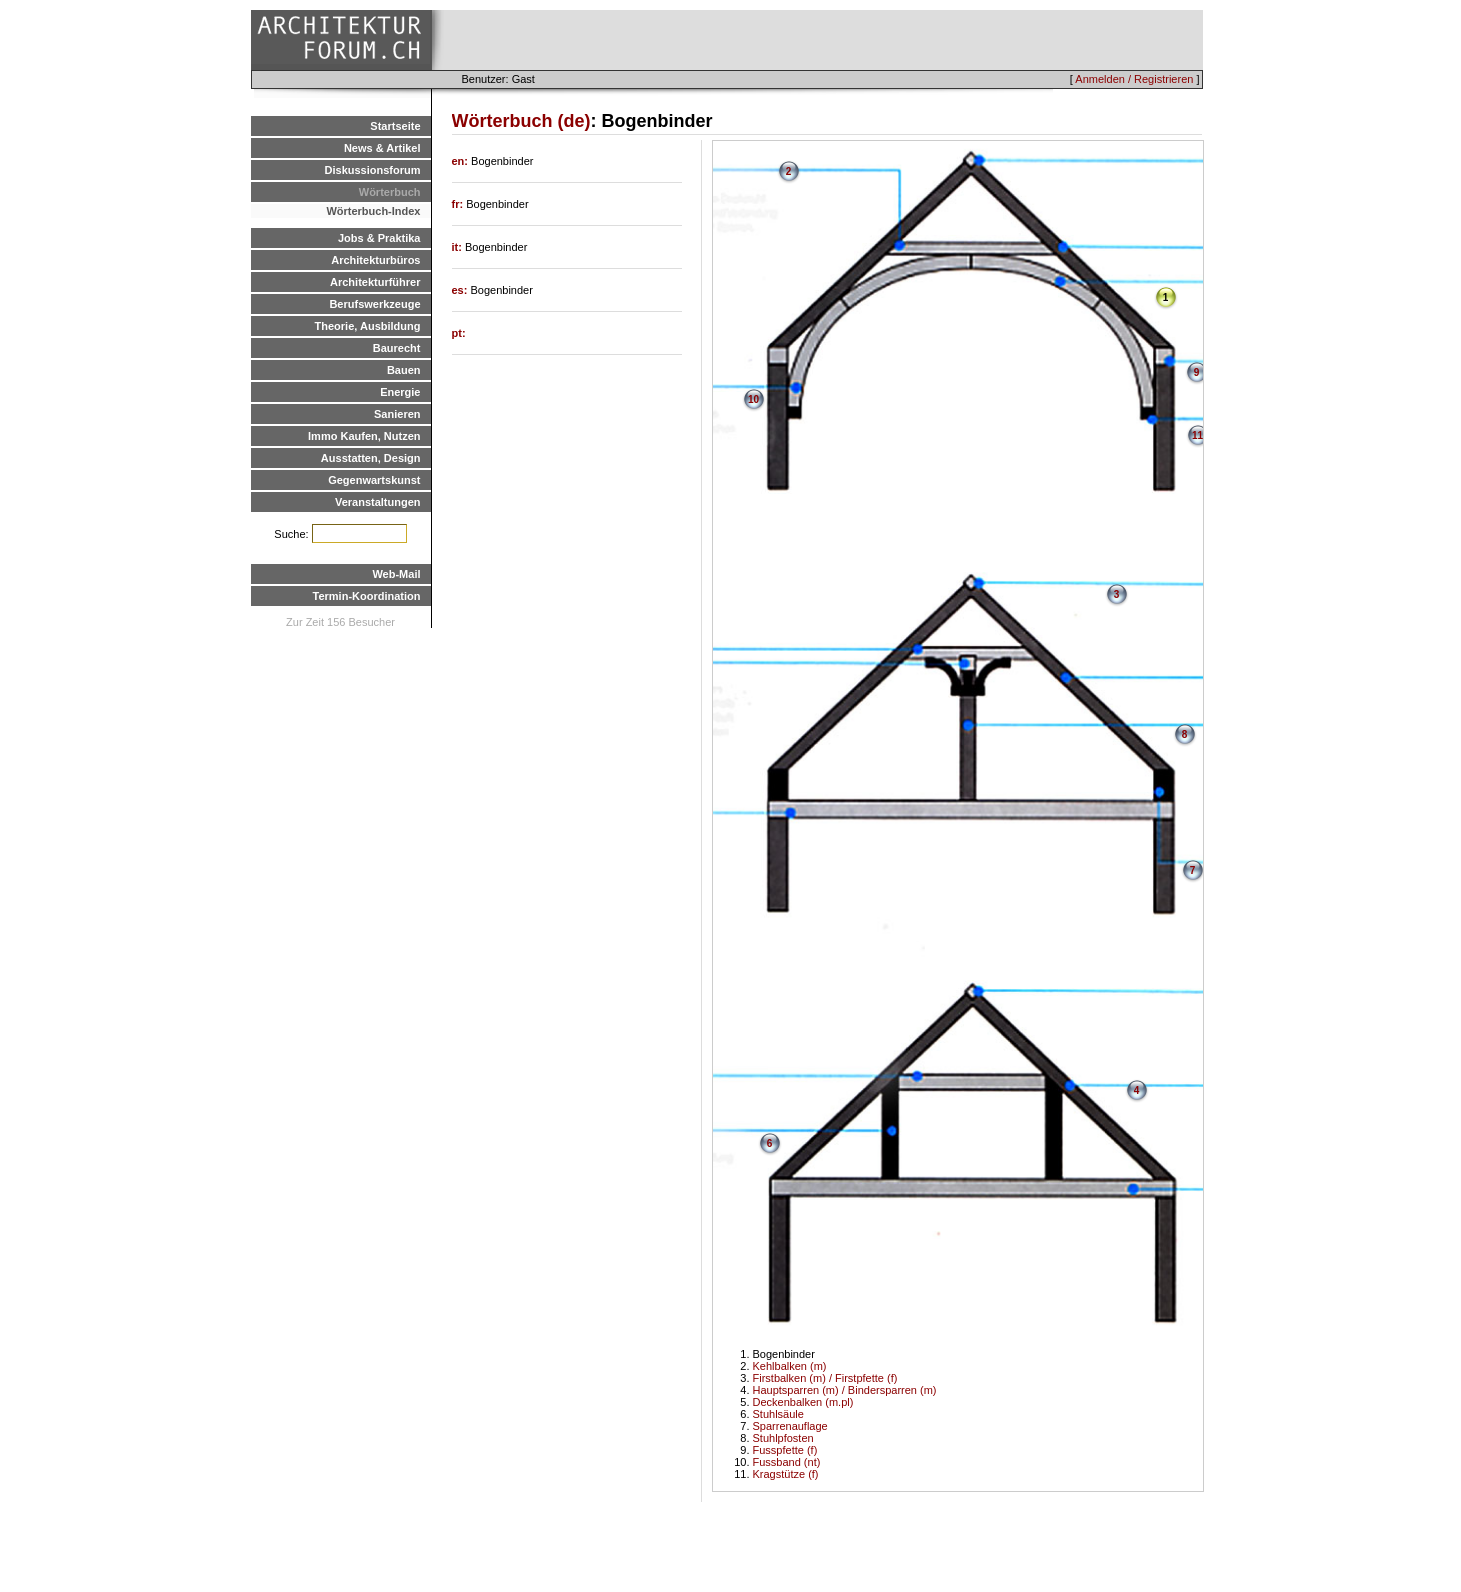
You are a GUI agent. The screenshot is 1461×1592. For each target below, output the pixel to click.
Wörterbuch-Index (373, 211)
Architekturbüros (375, 260)
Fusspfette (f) (785, 1450)
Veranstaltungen (378, 502)
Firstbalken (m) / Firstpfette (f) (825, 1378)
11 (1197, 435)
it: (458, 247)
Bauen (404, 370)
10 (753, 399)
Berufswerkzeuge (374, 304)
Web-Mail (396, 574)
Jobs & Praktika (379, 238)
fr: (459, 204)
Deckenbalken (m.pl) (803, 1402)
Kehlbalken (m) (790, 1366)
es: (461, 290)
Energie (400, 392)
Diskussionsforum (373, 170)
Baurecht (397, 348)
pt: (459, 333)
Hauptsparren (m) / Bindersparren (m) (845, 1390)
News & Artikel (382, 148)
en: (462, 161)
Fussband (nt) (787, 1462)
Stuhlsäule (778, 1414)
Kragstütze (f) (786, 1474)
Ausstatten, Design (371, 458)
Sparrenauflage (790, 1426)
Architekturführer (375, 282)
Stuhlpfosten (783, 1438)
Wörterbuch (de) (521, 121)
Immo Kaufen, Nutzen (364, 436)
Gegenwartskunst (374, 480)
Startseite (395, 126)
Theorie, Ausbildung (368, 326)
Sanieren (397, 414)
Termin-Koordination (367, 596)
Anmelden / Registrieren (1134, 79)
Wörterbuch (390, 192)
